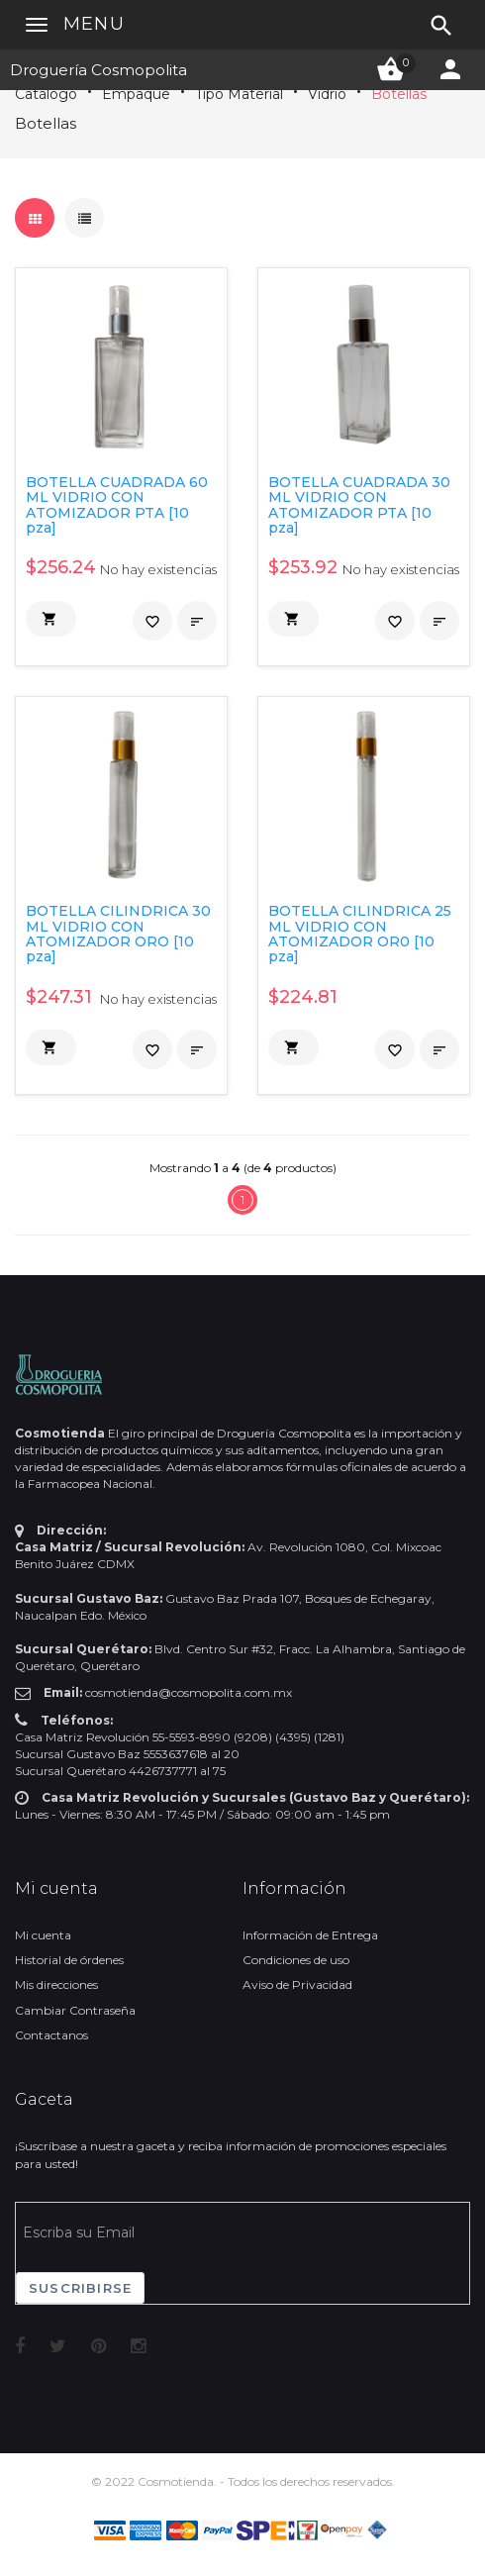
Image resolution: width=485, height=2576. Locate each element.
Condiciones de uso (295, 1959)
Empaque (136, 94)
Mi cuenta (43, 1935)
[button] (51, 619)
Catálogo (46, 94)
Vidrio (327, 94)
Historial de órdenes (69, 1959)
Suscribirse (80, 2288)
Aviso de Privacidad (297, 1984)
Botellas (399, 94)
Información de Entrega (310, 1935)
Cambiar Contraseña (75, 2010)
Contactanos (51, 2035)
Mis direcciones (56, 1984)
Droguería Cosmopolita (98, 69)
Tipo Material (239, 94)
